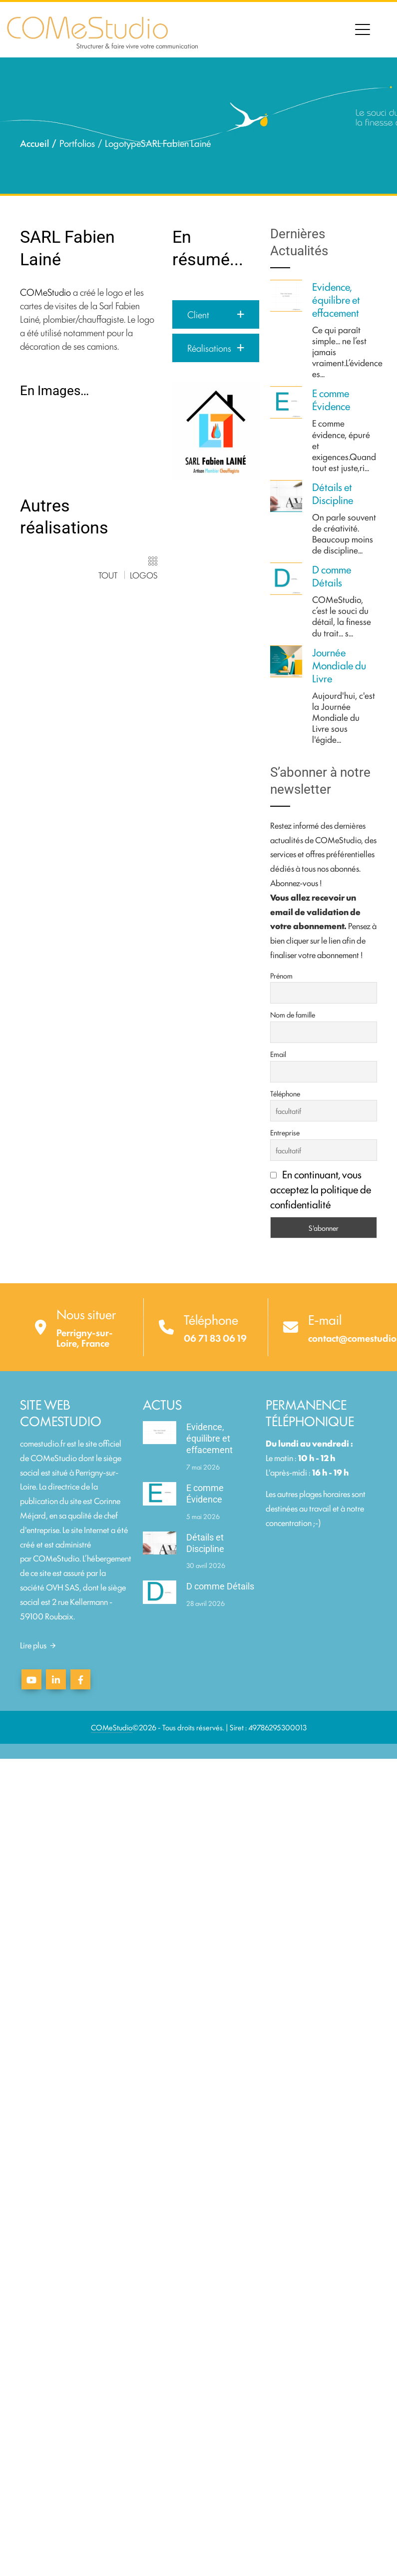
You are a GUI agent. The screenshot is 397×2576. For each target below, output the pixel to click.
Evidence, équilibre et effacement (336, 299)
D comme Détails (331, 575)
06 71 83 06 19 (215, 1338)
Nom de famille (292, 1014)
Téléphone (285, 1093)
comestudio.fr (42, 1443)
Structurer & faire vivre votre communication (137, 45)
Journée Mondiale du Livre (339, 664)
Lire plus (38, 1644)
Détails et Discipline (332, 493)
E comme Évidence (331, 399)
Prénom (281, 975)
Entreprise (285, 1132)
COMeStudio (45, 292)
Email (278, 1053)
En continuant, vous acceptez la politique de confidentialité (320, 1188)
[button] (215, 314)
